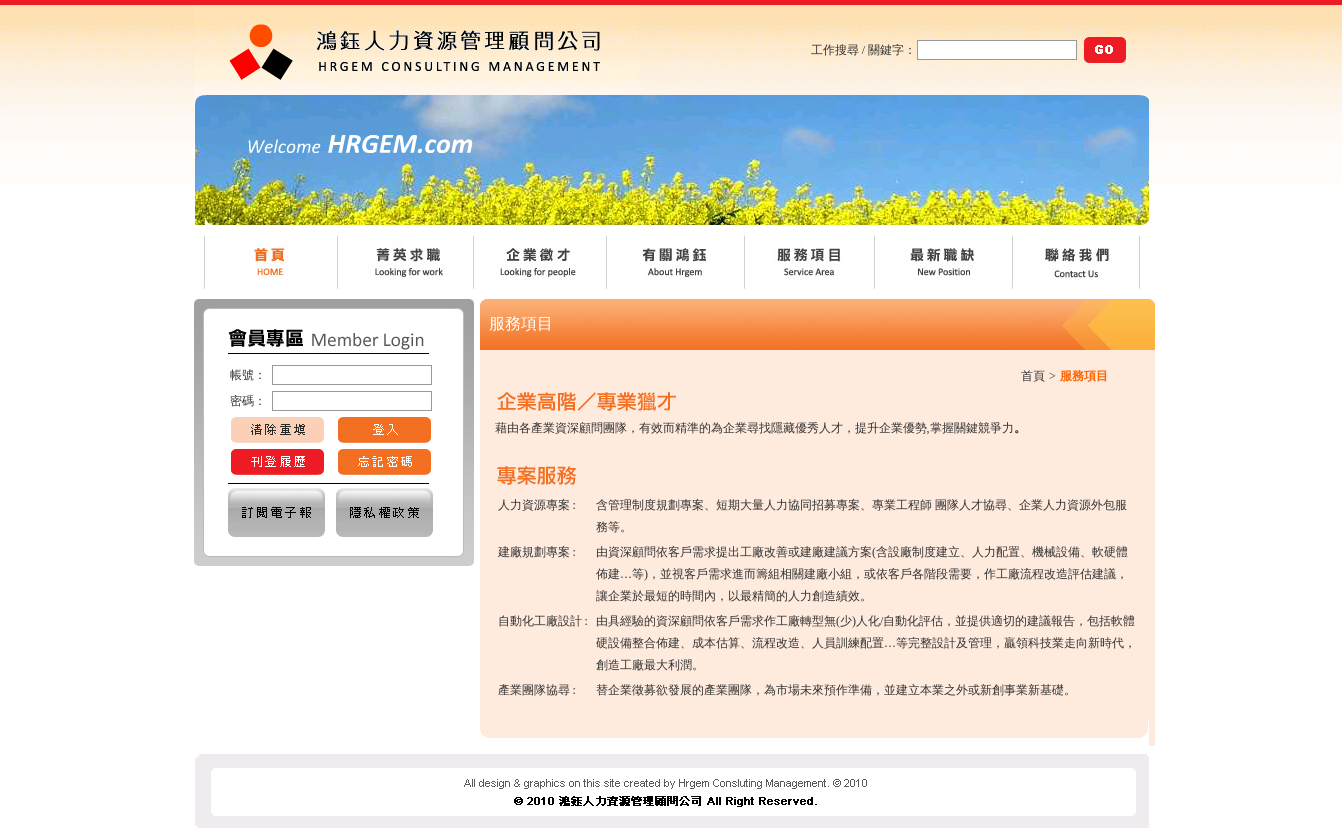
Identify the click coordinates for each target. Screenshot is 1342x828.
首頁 (1033, 376)
